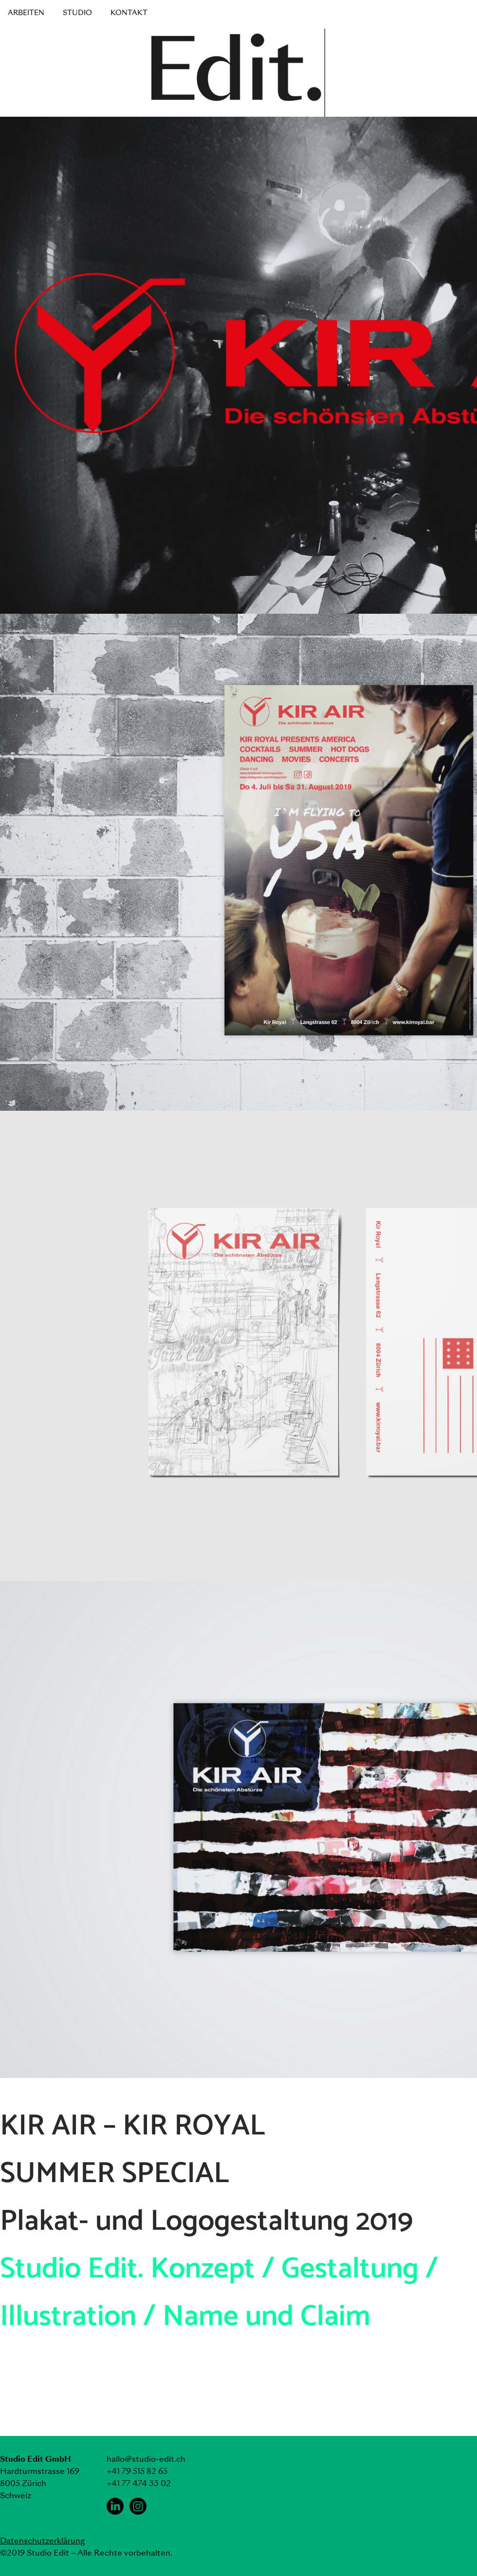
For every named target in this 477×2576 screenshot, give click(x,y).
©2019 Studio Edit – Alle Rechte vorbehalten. (86, 2552)
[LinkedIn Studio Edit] (115, 2506)
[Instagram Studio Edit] (138, 2506)
